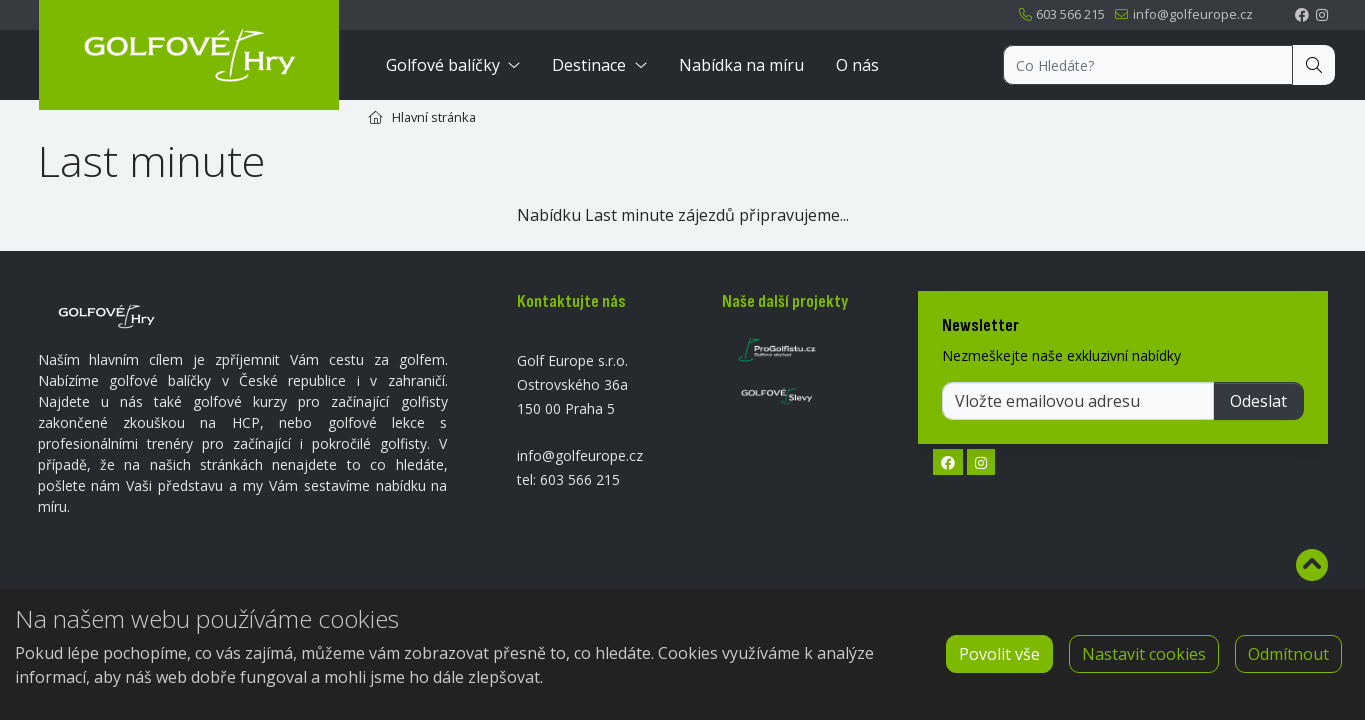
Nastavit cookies (1144, 654)
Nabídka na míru (741, 65)
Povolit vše (999, 654)
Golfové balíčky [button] (443, 65)
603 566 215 (1061, 14)
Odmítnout (1288, 654)
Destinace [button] (589, 65)
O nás (857, 65)
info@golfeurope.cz (1182, 14)
